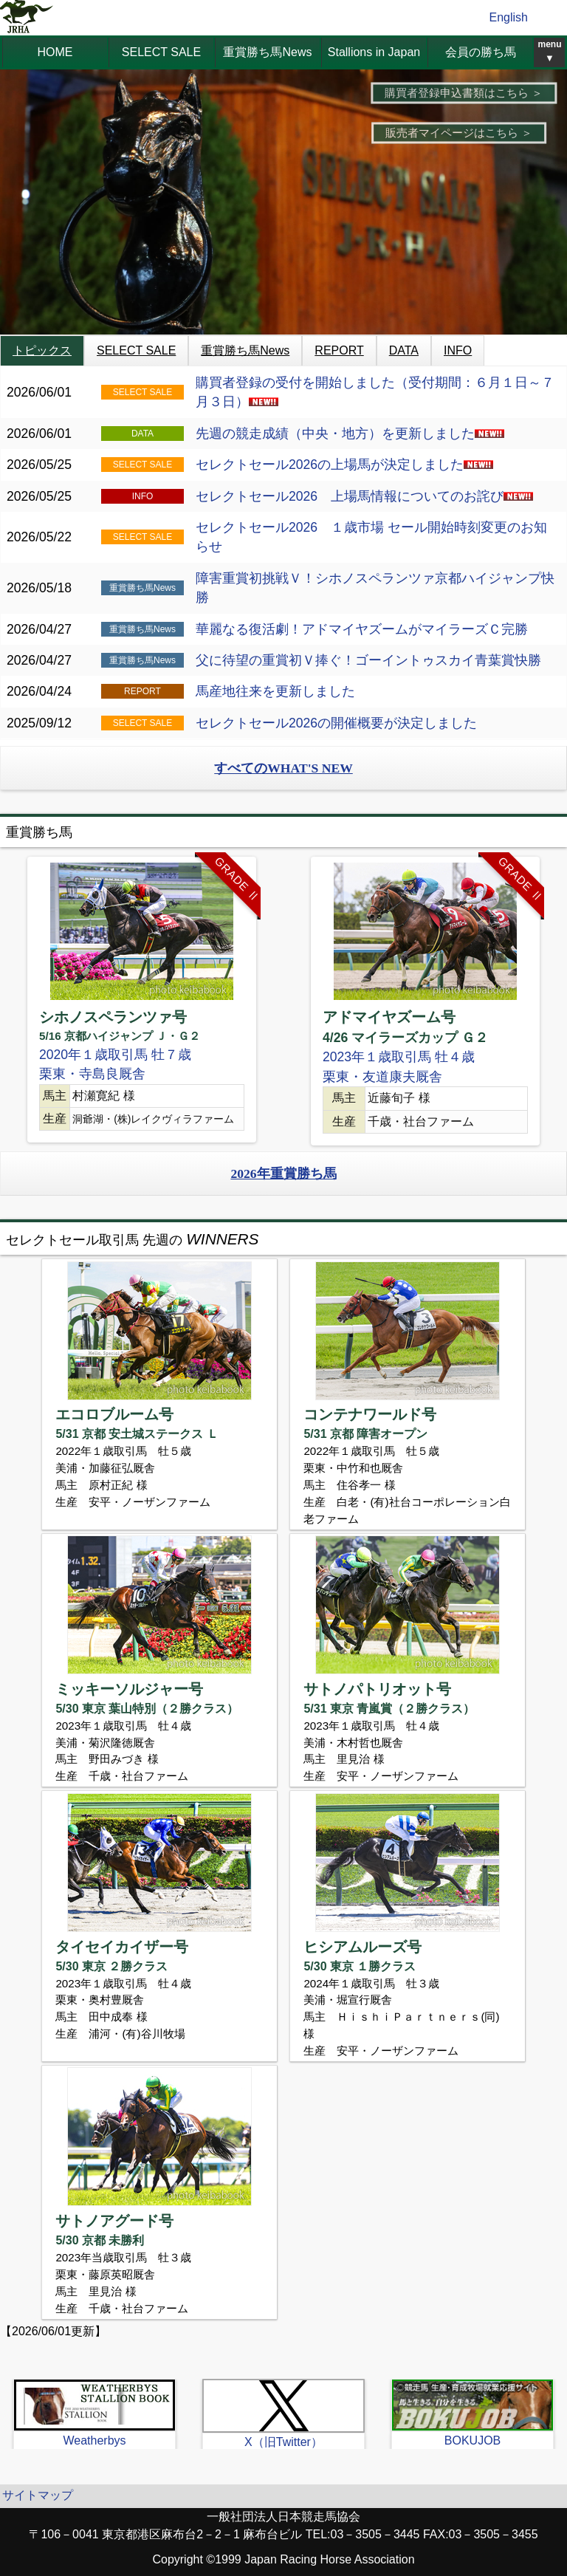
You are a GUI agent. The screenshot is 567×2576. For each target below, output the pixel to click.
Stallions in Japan (374, 52)
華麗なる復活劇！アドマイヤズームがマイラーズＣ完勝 (362, 629)
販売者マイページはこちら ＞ (458, 133)
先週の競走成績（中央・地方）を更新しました (350, 433)
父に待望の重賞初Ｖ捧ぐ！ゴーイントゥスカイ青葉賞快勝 (368, 660)
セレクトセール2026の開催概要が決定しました (336, 723)
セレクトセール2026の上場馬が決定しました (344, 464)
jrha (27, 17)
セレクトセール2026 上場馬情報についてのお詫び (364, 496)
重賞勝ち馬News (267, 52)
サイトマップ (37, 2495)
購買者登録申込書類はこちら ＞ (464, 93)
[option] (142, 999)
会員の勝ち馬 (480, 52)
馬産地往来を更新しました (275, 691)
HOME (55, 52)
